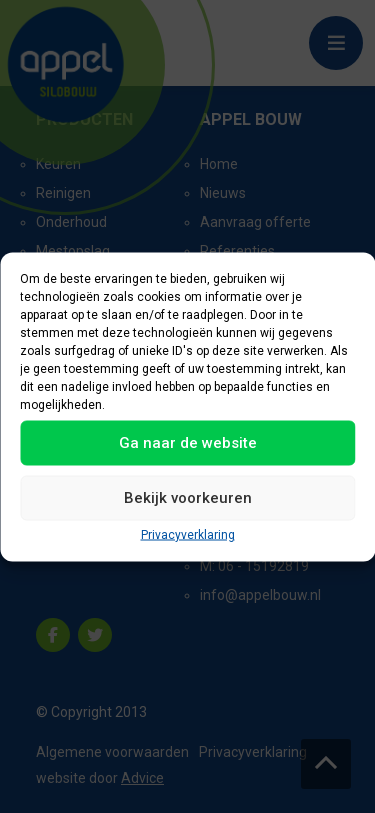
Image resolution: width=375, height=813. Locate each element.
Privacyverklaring (188, 534)
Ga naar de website (188, 443)
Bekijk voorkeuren (188, 498)
